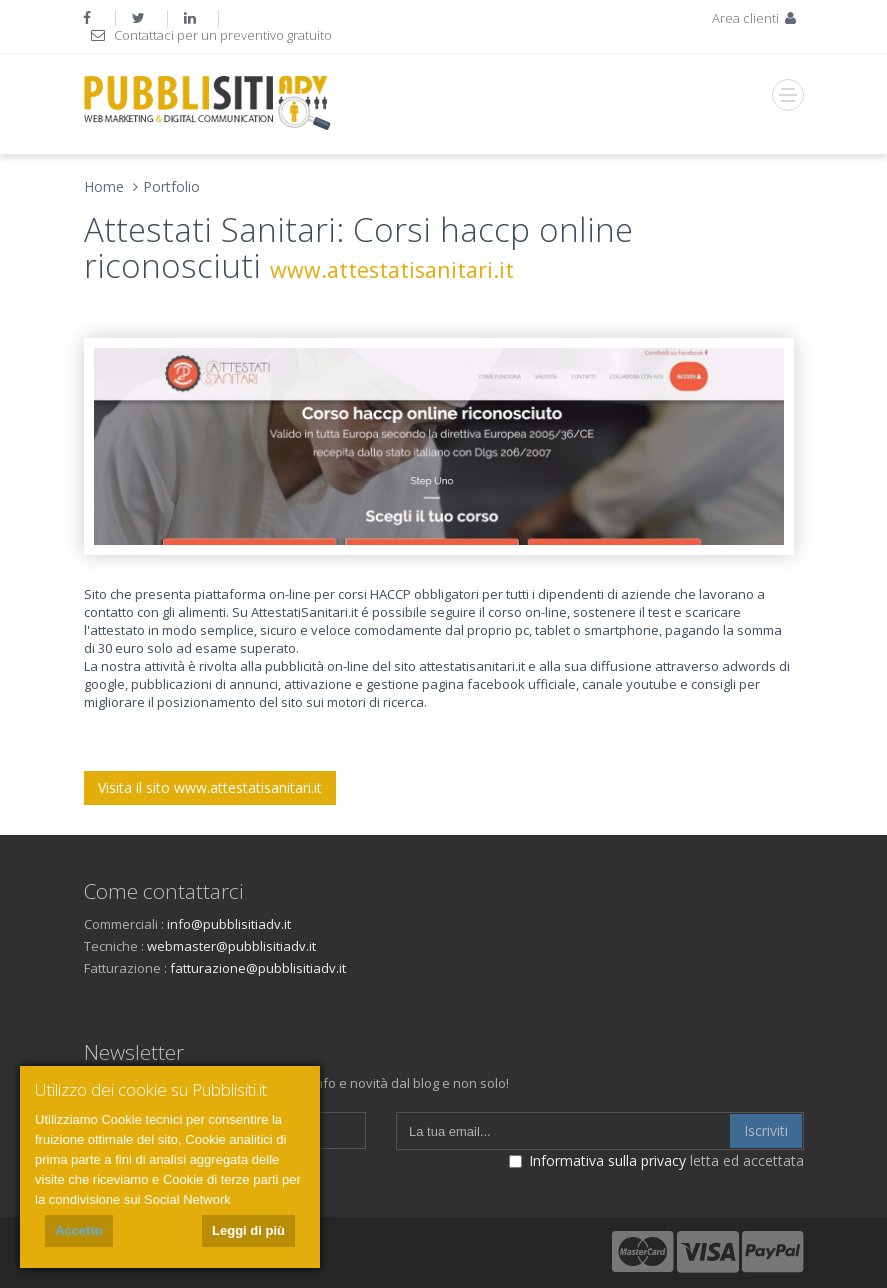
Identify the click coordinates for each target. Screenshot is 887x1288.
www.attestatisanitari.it (392, 269)
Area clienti (756, 18)
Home (104, 186)
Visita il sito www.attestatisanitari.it (210, 787)
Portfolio (171, 186)
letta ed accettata (656, 1160)
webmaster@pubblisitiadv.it (231, 946)
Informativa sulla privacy (607, 1160)
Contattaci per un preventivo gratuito (211, 35)
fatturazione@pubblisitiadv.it (258, 968)
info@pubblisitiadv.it (229, 924)
